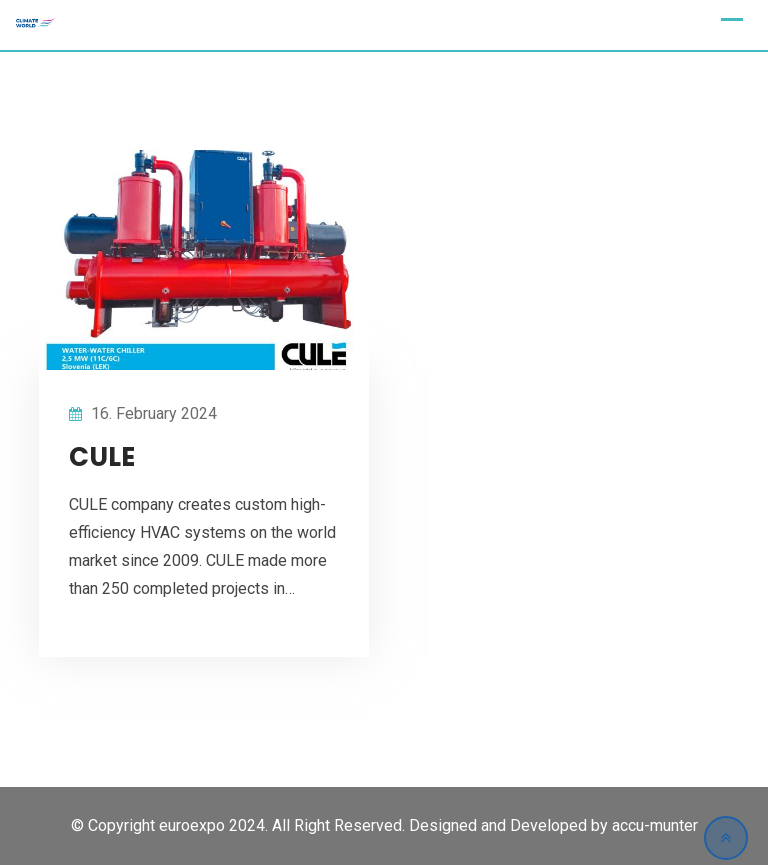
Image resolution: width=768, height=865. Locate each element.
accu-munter (655, 825)
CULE (102, 457)
